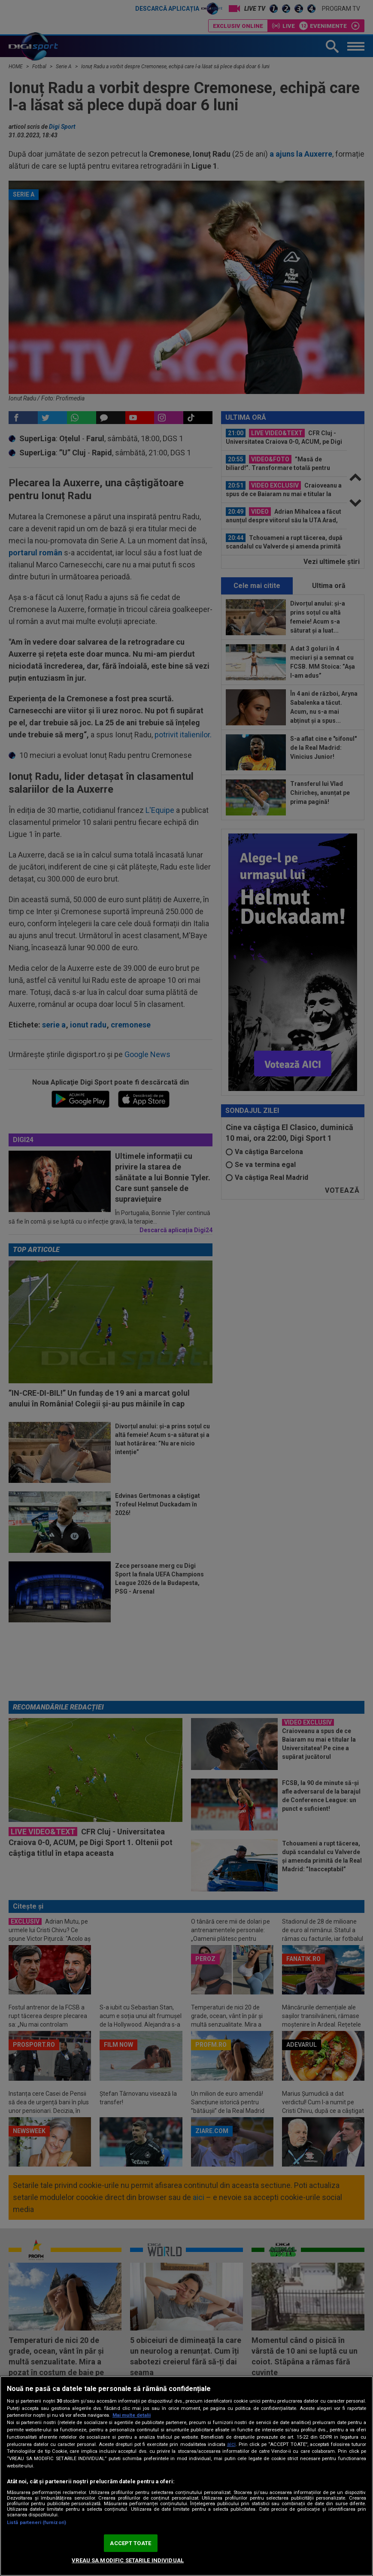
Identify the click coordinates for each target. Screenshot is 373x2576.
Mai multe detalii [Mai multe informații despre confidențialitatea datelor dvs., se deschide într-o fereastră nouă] (131, 2415)
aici (231, 2444)
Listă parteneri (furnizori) (36, 2522)
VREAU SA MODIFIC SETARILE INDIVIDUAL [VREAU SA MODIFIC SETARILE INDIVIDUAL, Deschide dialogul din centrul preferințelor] (128, 2560)
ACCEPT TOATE (130, 2543)
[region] (186, 2476)
